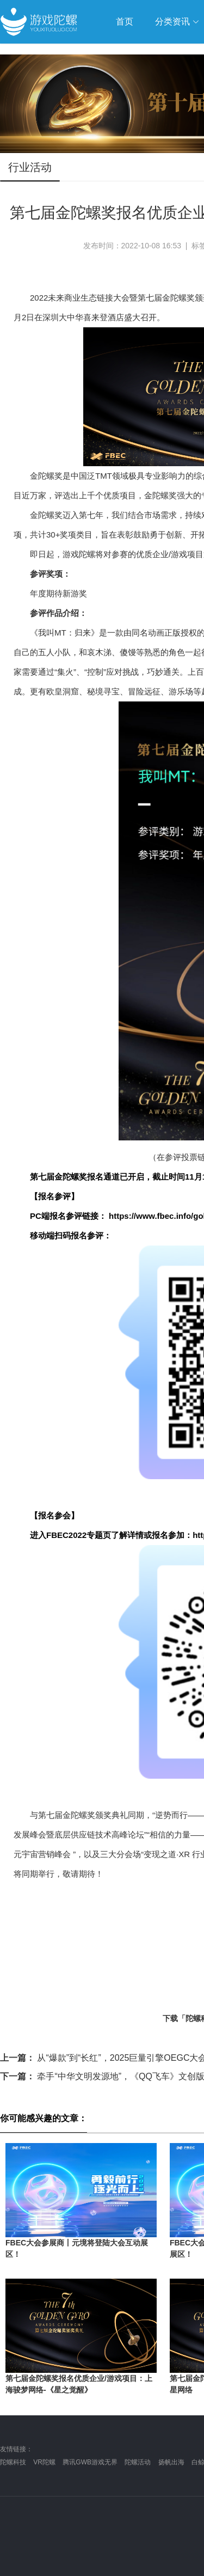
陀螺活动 (138, 2462)
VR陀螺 (44, 2462)
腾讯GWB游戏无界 (90, 2462)
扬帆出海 (171, 2462)
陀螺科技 (13, 2462)
